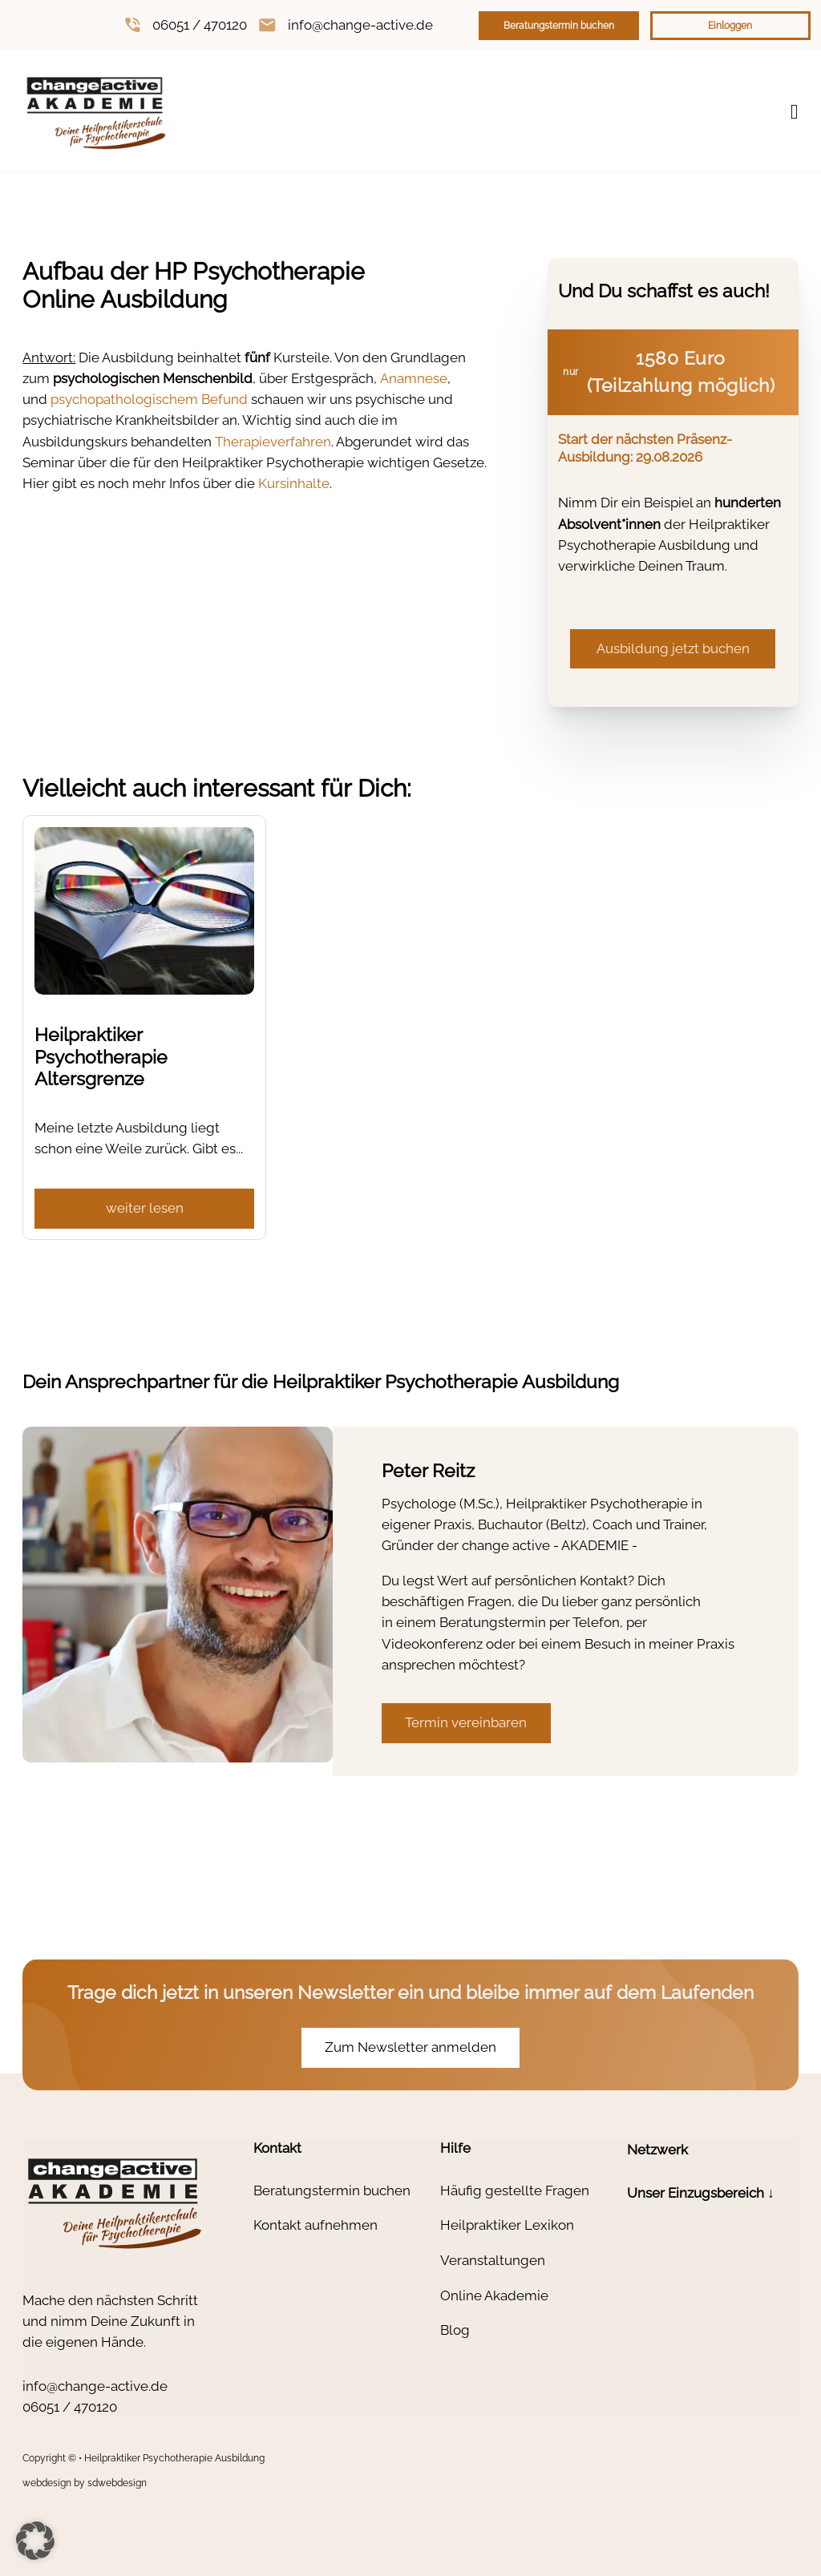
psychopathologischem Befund (149, 399)
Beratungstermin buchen (559, 25)
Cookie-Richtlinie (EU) (750, 2458)
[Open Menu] (795, 112)
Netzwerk (657, 2150)
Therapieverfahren (273, 442)
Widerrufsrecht (652, 2458)
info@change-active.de (360, 25)
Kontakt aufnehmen (315, 2225)
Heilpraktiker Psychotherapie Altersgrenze (101, 1056)
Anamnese (413, 378)
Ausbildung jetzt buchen (673, 648)
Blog (455, 2330)
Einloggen (730, 25)
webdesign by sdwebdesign (84, 2483)
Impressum (506, 2458)
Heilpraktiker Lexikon (507, 2225)
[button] (713, 2203)
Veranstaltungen (492, 2260)
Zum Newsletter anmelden (410, 2047)
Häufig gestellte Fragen (514, 2190)
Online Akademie (494, 2295)
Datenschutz (575, 2458)
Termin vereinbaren (466, 1722)
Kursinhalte (294, 483)
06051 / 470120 (199, 25)
